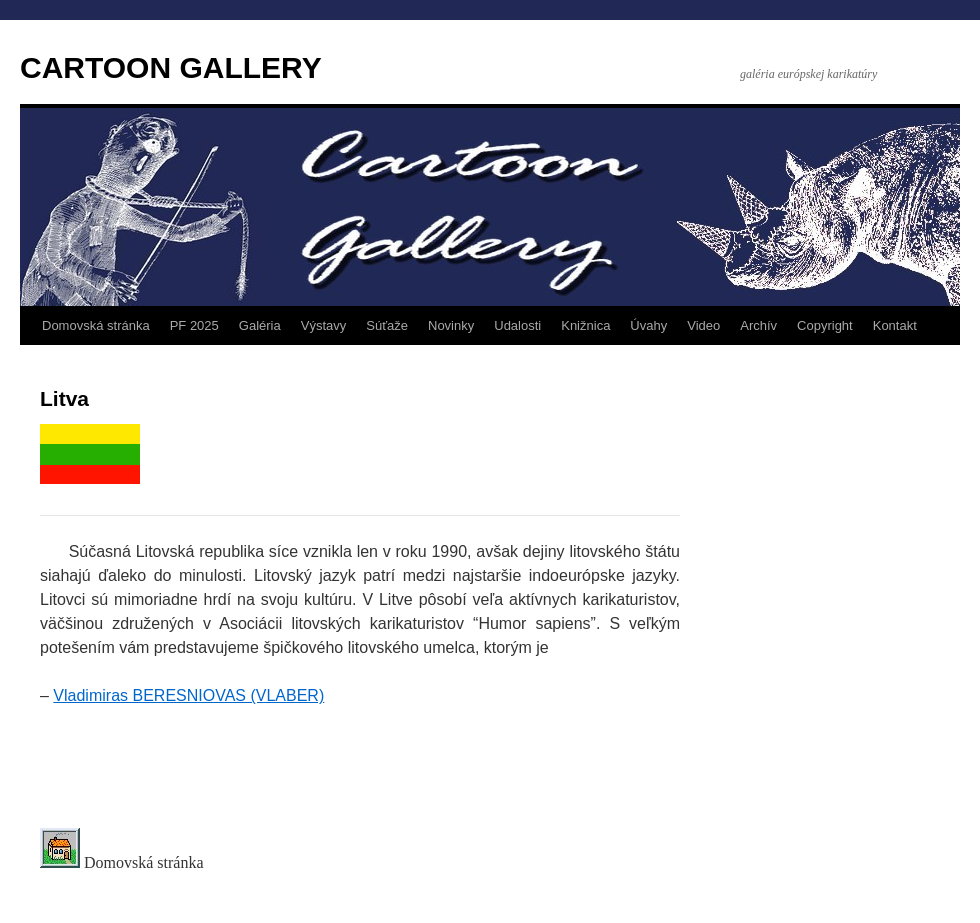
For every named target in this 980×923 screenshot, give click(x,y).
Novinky (451, 325)
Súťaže (387, 325)
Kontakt (895, 325)
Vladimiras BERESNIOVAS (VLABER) (188, 695)
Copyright (825, 325)
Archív (758, 325)
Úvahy (648, 325)
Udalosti (517, 325)
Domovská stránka (96, 325)
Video (703, 325)
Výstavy (324, 325)
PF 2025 (194, 325)
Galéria (260, 325)
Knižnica (585, 325)
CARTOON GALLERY (171, 67)
